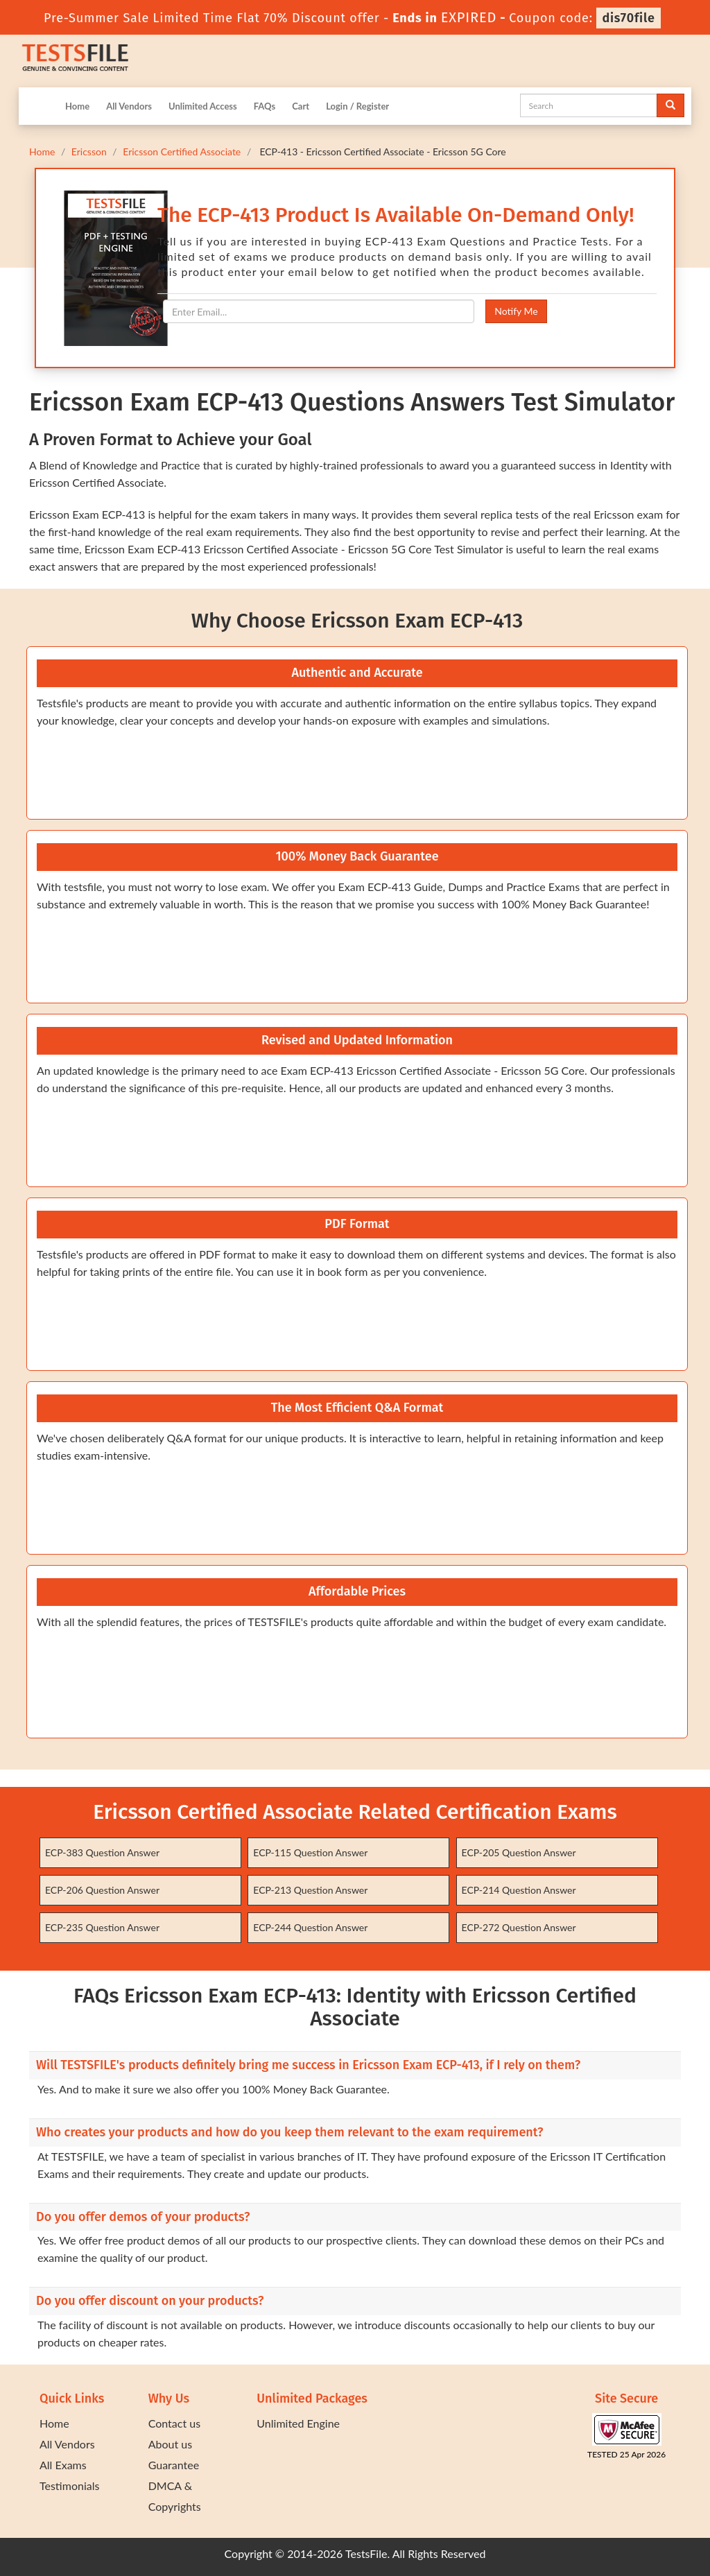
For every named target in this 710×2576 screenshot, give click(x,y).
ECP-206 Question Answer (102, 1890)
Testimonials (69, 2485)
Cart (300, 106)
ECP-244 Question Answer (310, 1927)
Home (77, 106)
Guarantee (173, 2464)
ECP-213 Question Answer (310, 1890)
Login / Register (357, 106)
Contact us (174, 2423)
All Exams (63, 2464)
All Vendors (129, 106)
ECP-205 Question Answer (519, 1852)
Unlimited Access (202, 106)
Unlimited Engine (298, 2423)
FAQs (264, 106)
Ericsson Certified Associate (182, 151)
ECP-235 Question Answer (102, 1927)
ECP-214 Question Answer (519, 1890)
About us (170, 2443)
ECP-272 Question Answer (519, 1927)
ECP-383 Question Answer (102, 1852)
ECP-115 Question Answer (310, 1852)
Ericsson (89, 151)
